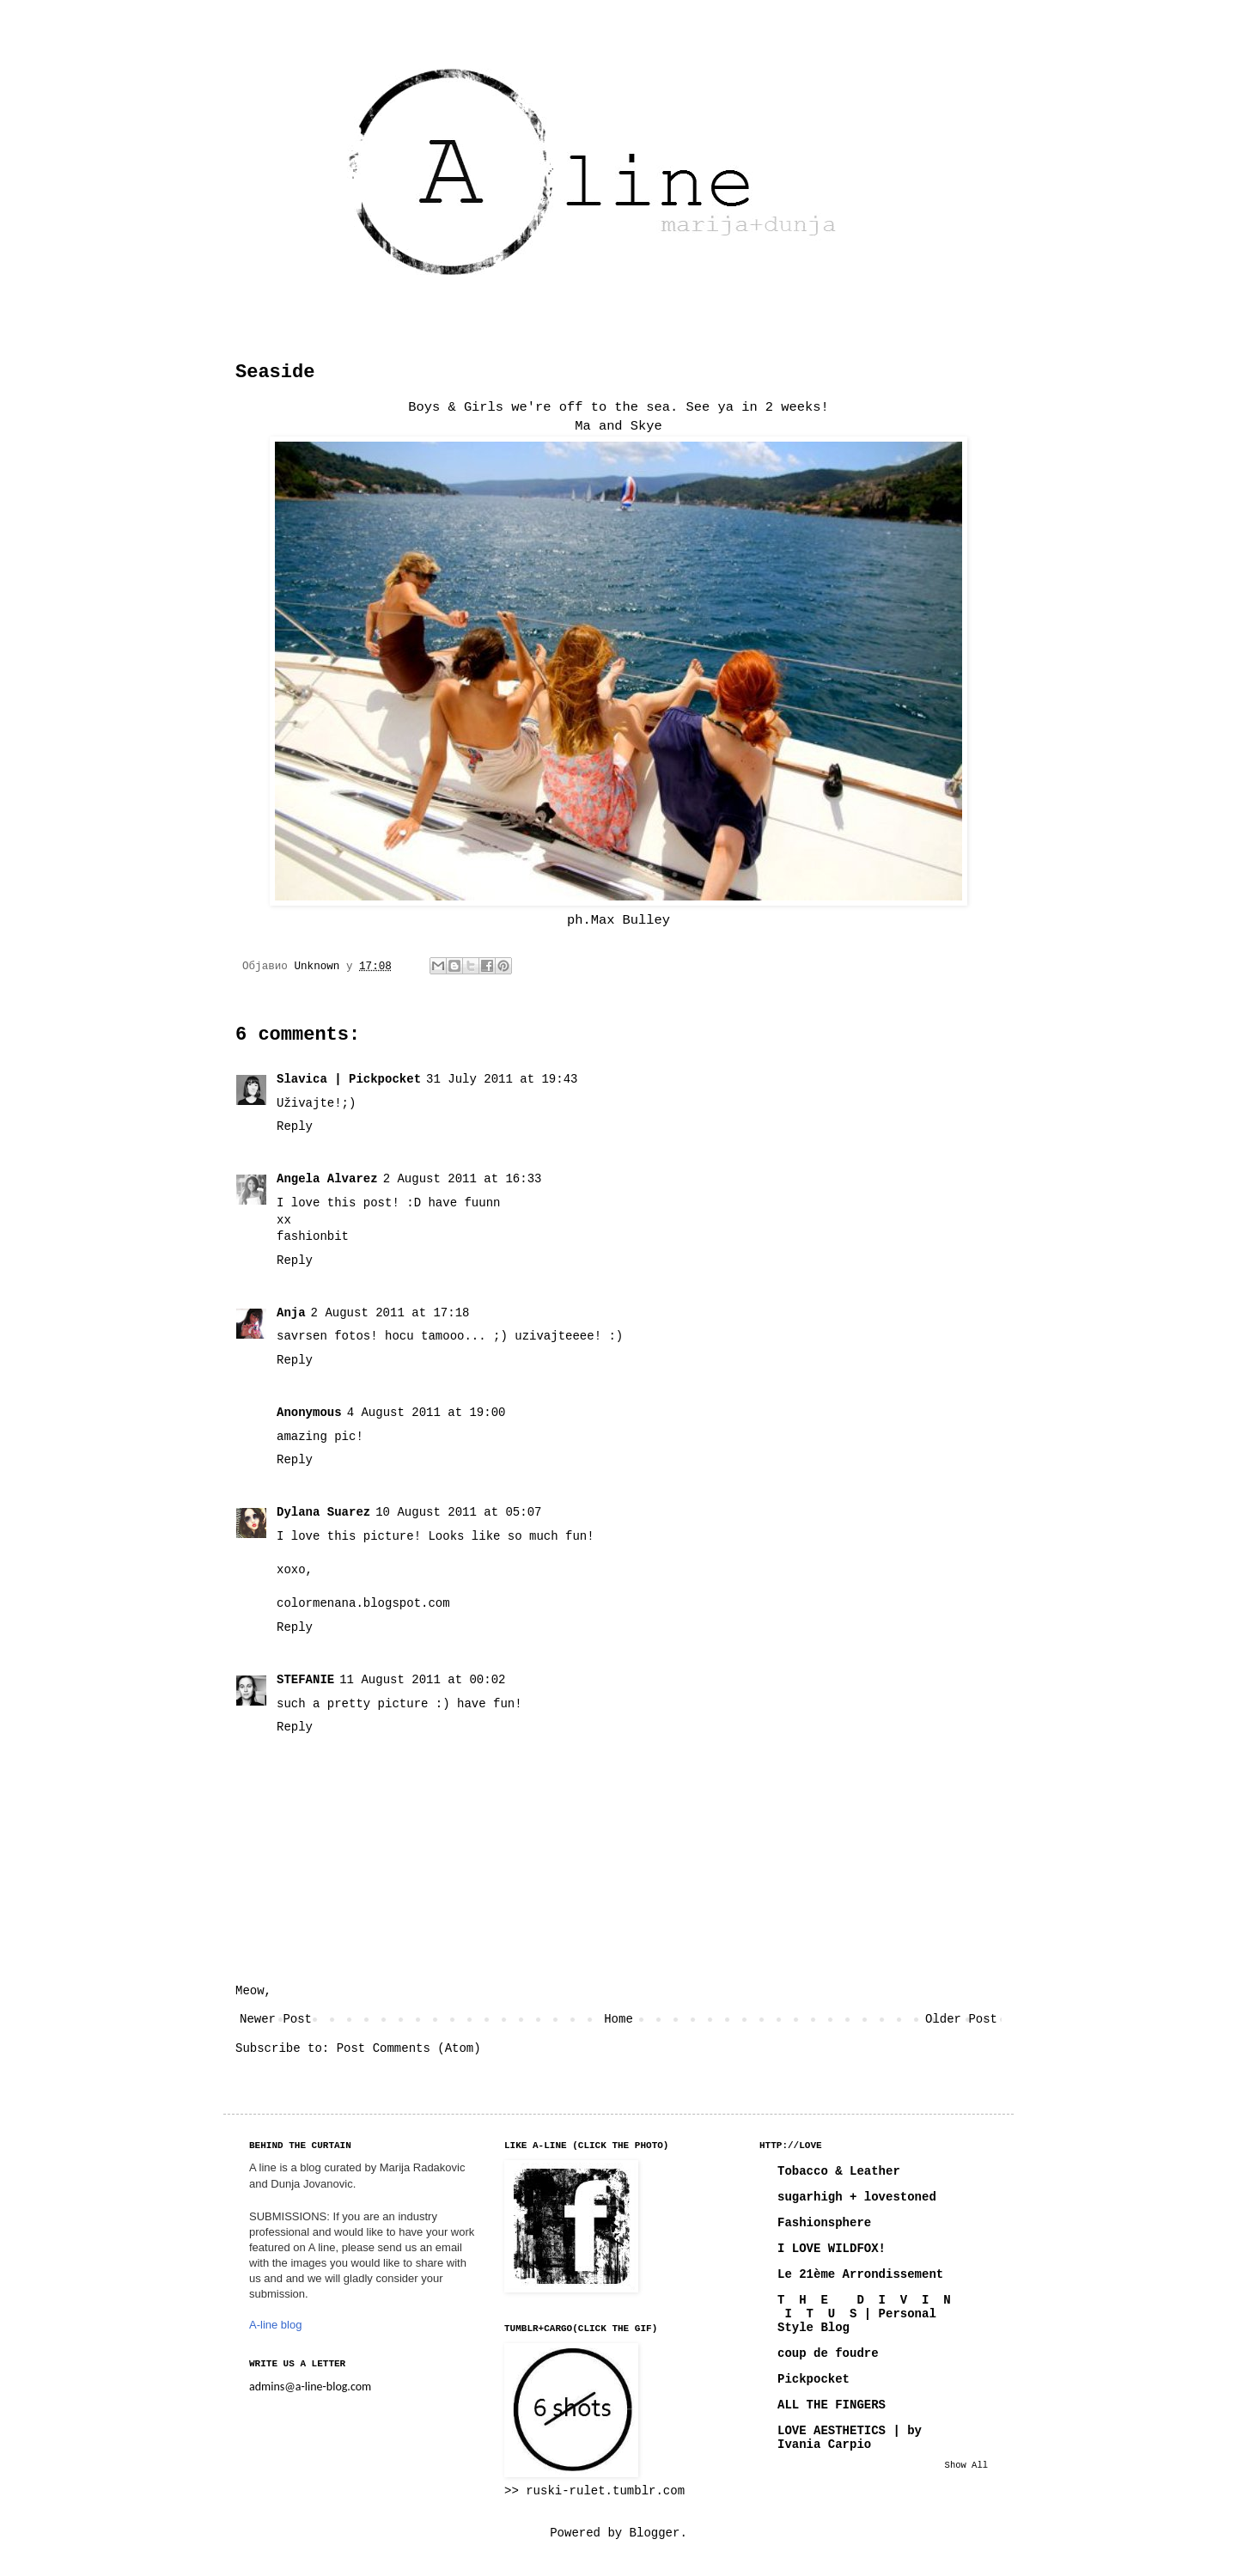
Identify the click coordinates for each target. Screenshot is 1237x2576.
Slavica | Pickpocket (349, 1079)
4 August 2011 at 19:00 (426, 1412)
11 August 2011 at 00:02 (422, 1680)
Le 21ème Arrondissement (860, 2274)
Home (618, 2019)
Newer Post (276, 2019)
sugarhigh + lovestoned (856, 2197)
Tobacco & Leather (838, 2171)
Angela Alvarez (327, 1179)
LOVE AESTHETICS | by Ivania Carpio (849, 2437)
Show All (966, 2465)
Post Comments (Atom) (409, 2048)
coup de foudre (828, 2353)
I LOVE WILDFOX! (831, 2249)
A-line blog (275, 2324)
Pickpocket (813, 2379)
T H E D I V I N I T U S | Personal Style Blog (864, 2314)
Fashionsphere (824, 2223)
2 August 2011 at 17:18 (390, 1313)
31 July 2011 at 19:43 (501, 1079)
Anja (291, 1313)
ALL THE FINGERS (831, 2405)
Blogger (655, 2533)
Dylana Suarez (323, 1512)
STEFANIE (305, 1680)
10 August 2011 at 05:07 (458, 1512)
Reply (295, 1126)
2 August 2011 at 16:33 (462, 1179)
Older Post (961, 2019)
